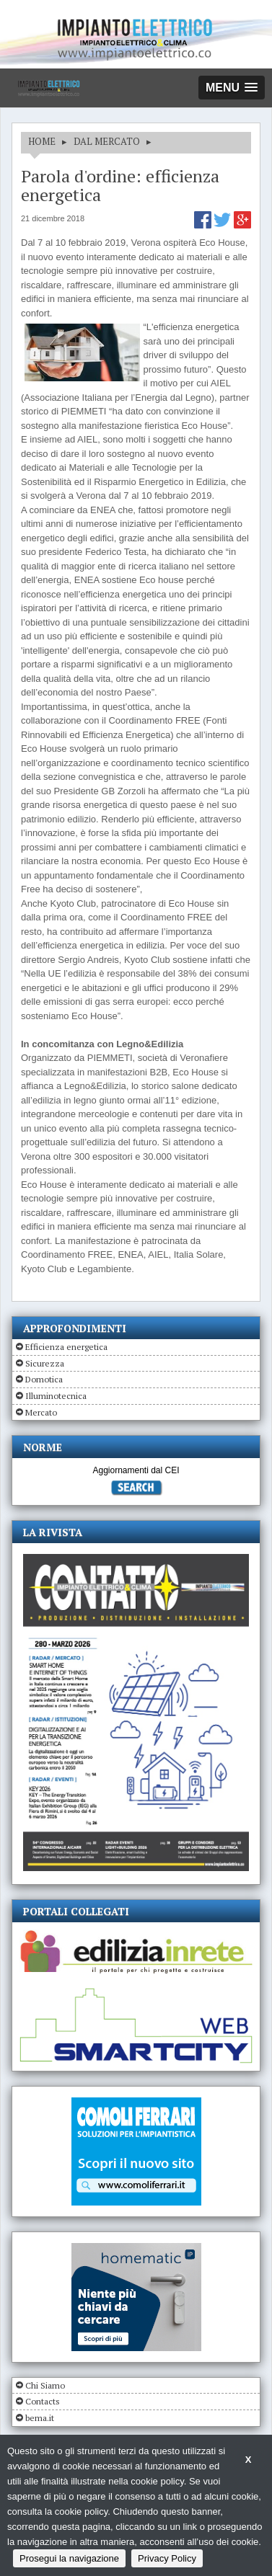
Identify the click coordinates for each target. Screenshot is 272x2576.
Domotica (44, 1379)
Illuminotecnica (56, 1395)
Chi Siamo (45, 2385)
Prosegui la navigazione (69, 2558)
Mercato (41, 1412)
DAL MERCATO (107, 141)
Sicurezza (44, 1363)
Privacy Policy (167, 2558)
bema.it (39, 2417)
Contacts (42, 2401)
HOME (42, 141)
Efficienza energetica (66, 1346)
